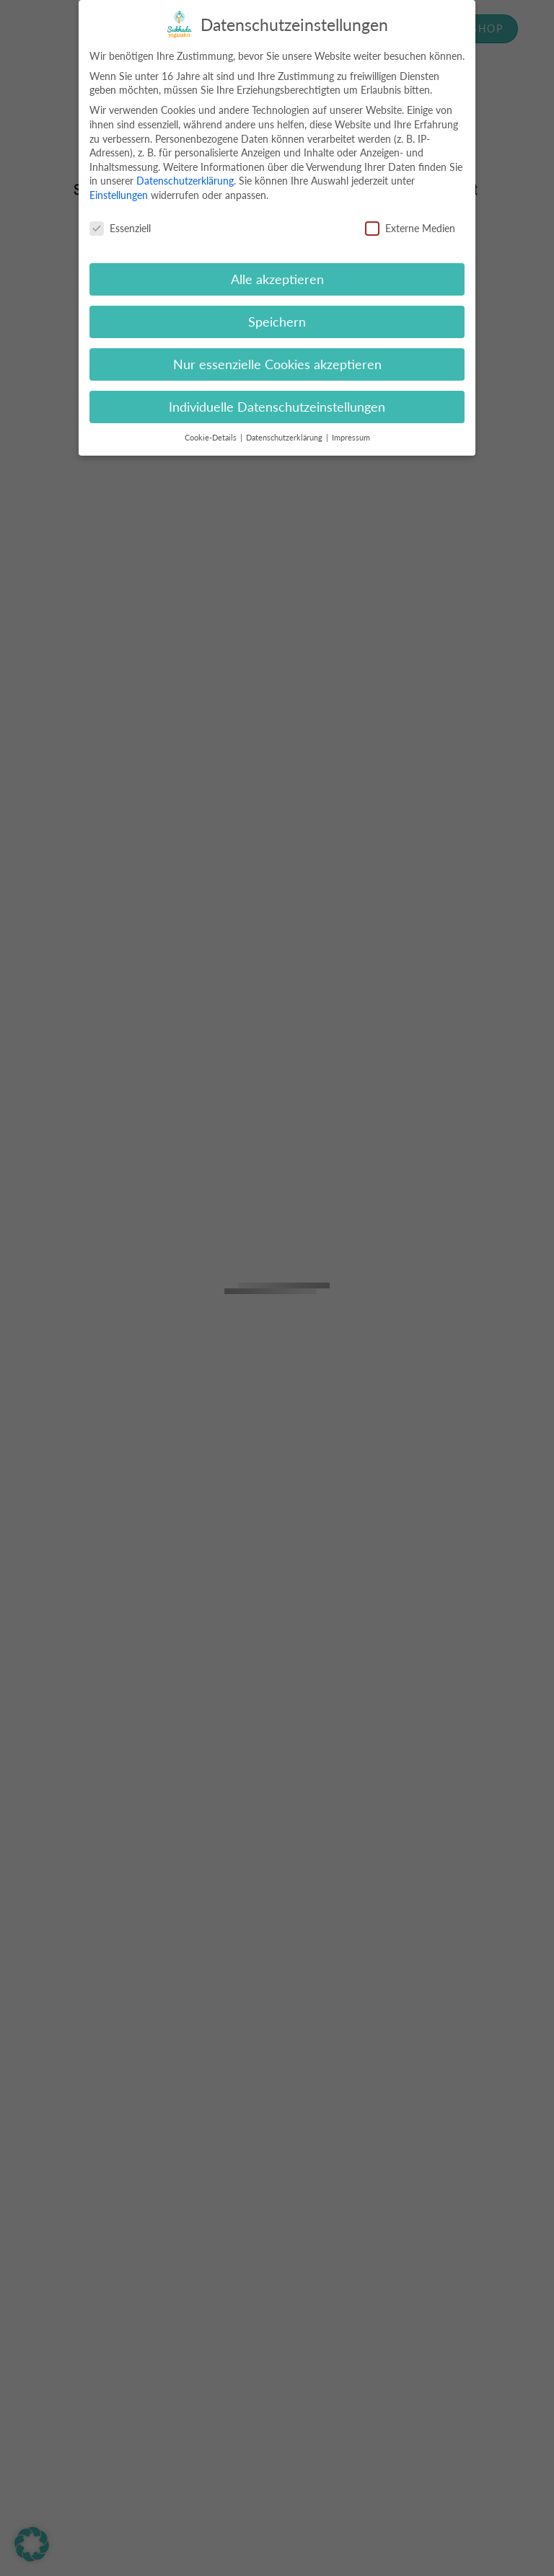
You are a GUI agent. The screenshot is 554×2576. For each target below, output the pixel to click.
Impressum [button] (351, 437)
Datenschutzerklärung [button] (285, 437)
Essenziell (120, 228)
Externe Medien (410, 228)
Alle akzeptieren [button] (277, 279)
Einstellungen (118, 195)
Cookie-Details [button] (212, 437)
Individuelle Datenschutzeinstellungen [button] (277, 407)
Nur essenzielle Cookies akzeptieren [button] (277, 364)
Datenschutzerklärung (185, 180)
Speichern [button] (277, 321)
